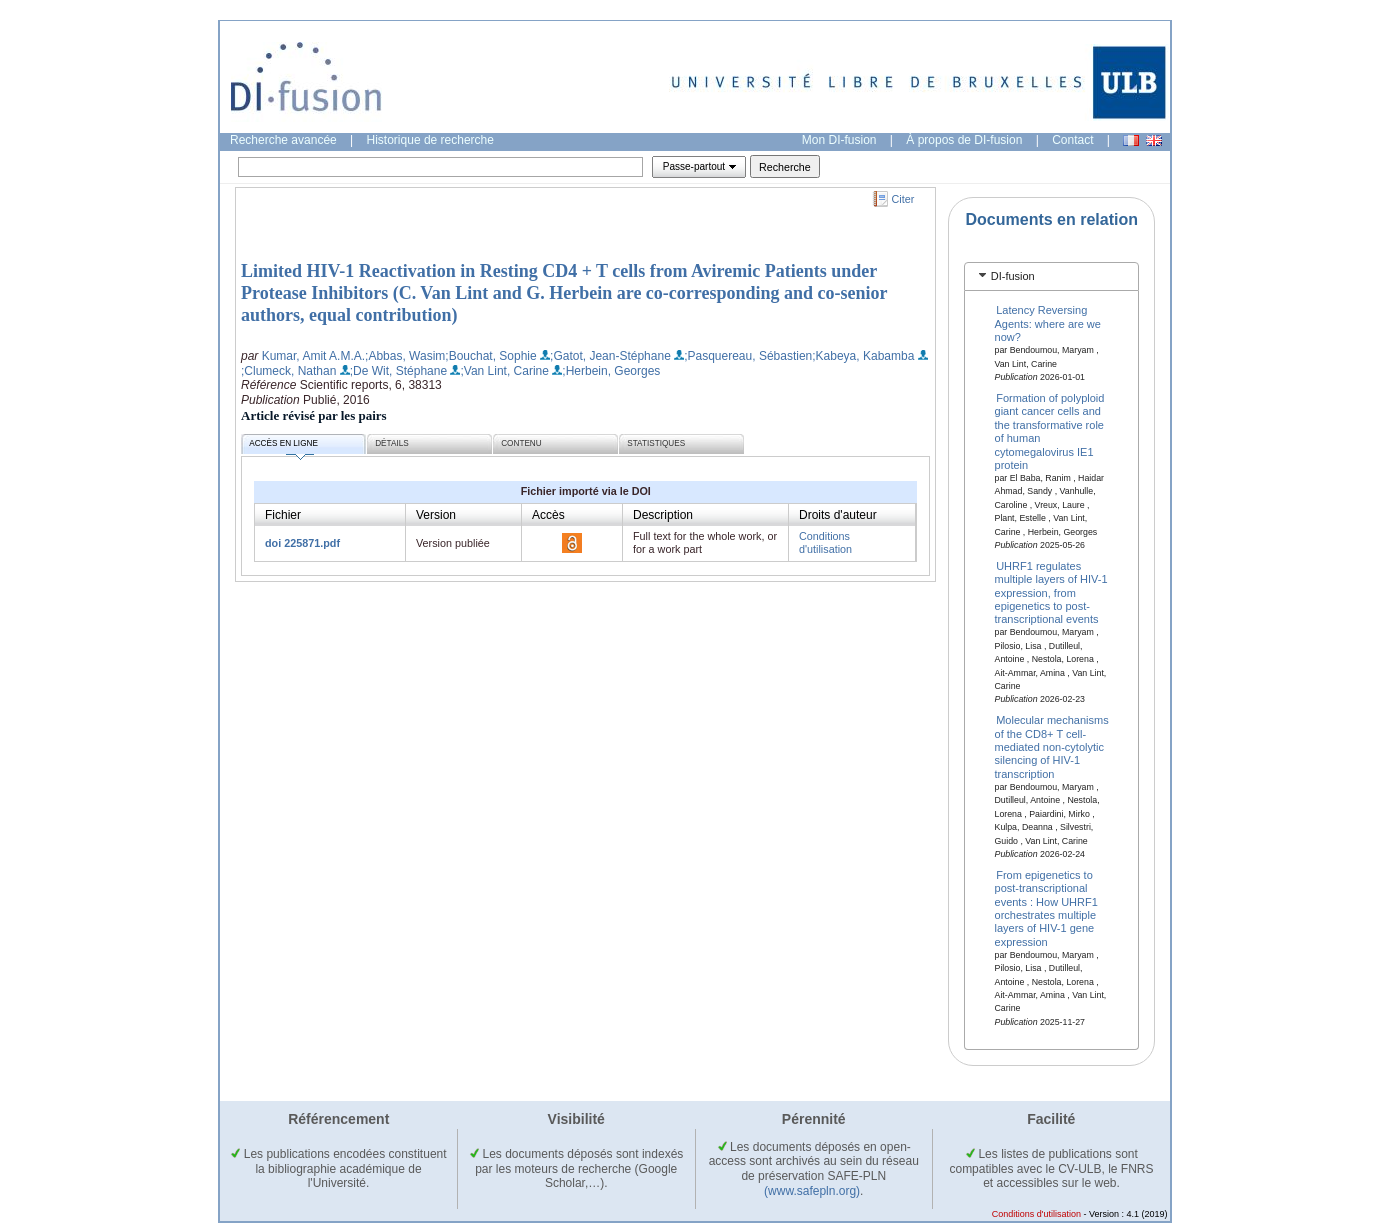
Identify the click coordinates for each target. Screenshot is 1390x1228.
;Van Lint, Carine (504, 371)
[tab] (1051, 276)
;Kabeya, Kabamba (863, 356)
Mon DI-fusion (839, 140)
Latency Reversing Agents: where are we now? (1048, 323)
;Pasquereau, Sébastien (748, 356)
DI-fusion (1013, 276)
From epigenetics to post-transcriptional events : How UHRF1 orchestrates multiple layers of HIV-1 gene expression (1046, 907)
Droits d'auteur (838, 515)
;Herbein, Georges (611, 371)
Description (663, 515)
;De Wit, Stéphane (398, 371)
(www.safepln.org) (812, 1191)
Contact (1072, 140)
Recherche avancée (283, 140)
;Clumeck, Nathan (288, 371)
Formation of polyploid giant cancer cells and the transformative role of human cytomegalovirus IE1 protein (1050, 431)
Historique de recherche (430, 140)
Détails (392, 443)
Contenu (521, 443)
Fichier (283, 515)
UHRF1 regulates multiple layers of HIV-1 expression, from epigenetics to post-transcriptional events (1051, 592)
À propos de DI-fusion (964, 140)
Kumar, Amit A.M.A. (313, 356)
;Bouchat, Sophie (490, 356)
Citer (903, 199)
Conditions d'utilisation (825, 542)
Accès (548, 515)
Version (436, 515)
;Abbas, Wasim (405, 356)
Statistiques (656, 443)
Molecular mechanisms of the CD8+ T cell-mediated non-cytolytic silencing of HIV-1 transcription (1052, 747)
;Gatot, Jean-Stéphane (610, 356)
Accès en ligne (283, 446)
